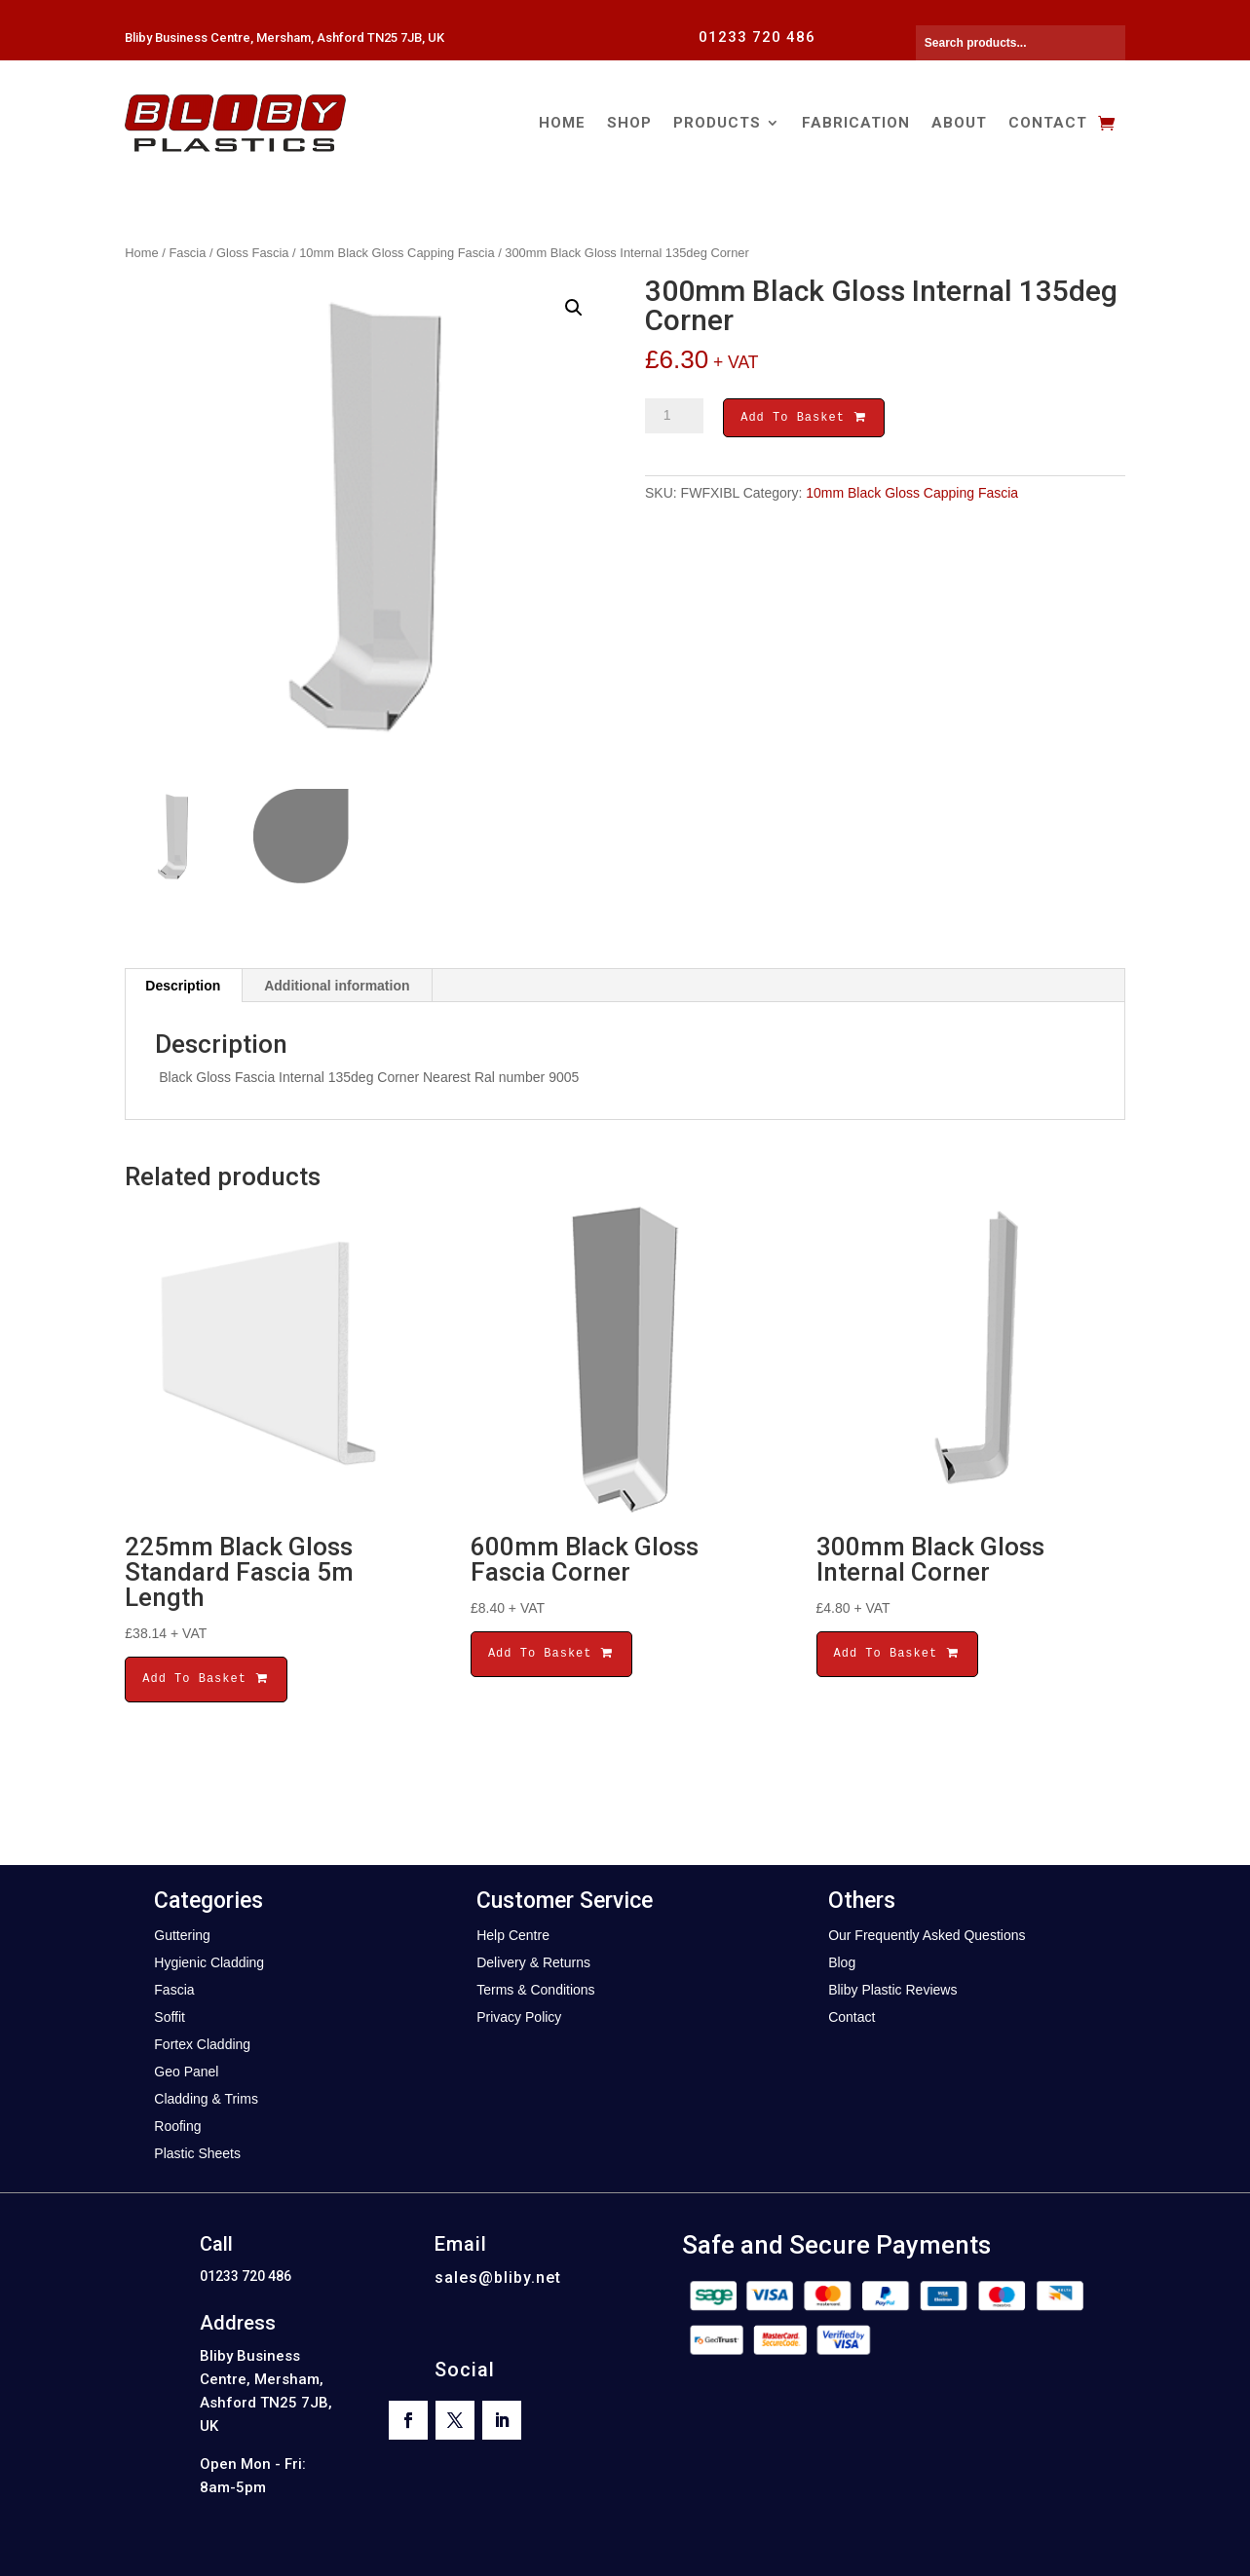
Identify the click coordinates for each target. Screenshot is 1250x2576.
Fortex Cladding (202, 2044)
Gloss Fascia (252, 252)
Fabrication (856, 122)
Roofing (177, 2126)
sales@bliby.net (498, 2277)
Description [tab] (182, 985)
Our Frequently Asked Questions (926, 1935)
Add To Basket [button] (205, 1678)
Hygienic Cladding (209, 1962)
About (959, 122)
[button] (573, 307)
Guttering (182, 1935)
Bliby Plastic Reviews (892, 1989)
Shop (629, 122)
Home (562, 122)
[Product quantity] (674, 415)
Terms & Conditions (535, 1989)
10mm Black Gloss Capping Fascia (396, 252)
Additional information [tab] (336, 985)
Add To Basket (803, 419)
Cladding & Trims (206, 2099)
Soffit (169, 2017)
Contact (1047, 122)
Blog (841, 1962)
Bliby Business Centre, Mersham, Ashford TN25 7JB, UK (284, 37)
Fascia (187, 252)
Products (717, 122)
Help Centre (512, 1935)
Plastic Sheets (197, 2153)
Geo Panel (186, 2071)
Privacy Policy (518, 2017)
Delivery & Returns (533, 1962)
